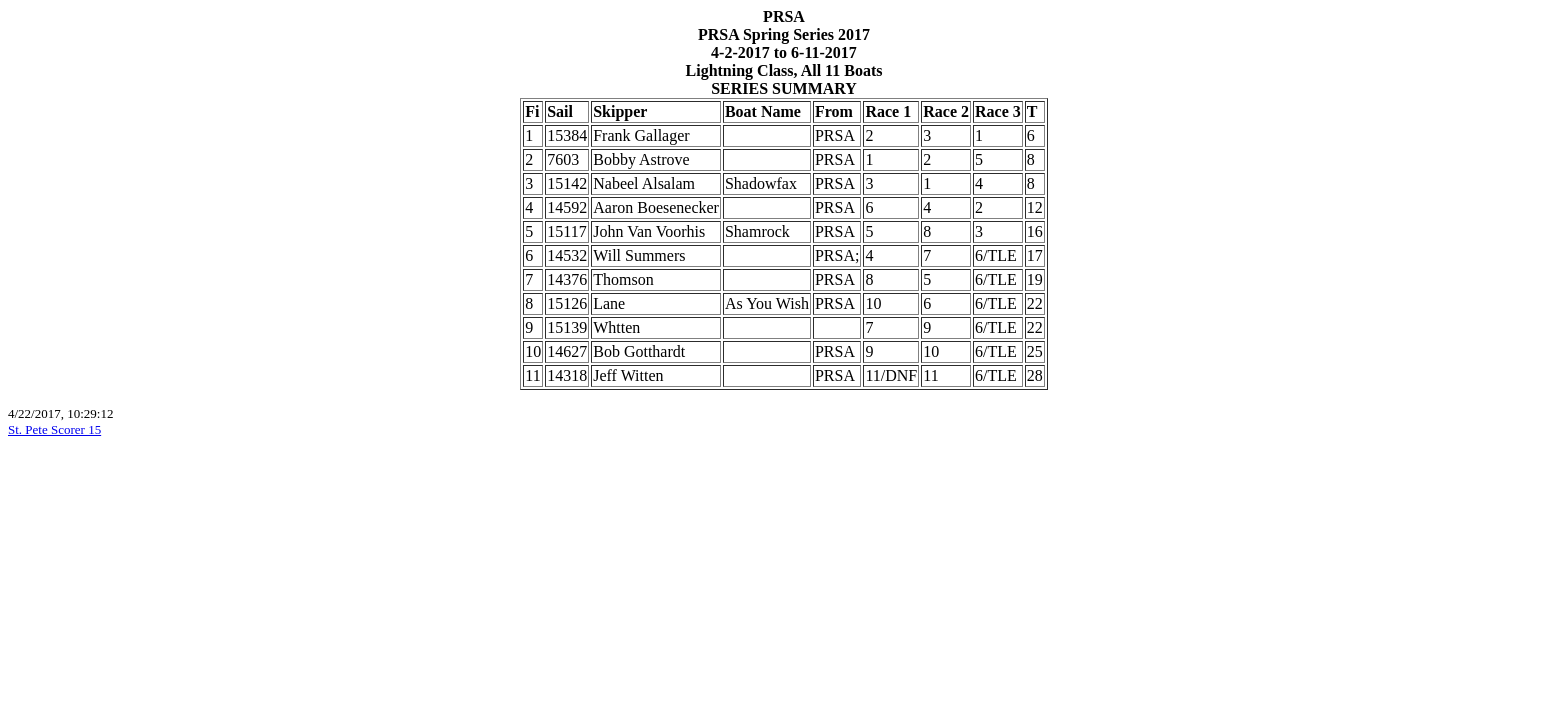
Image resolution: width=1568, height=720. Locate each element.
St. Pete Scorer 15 (54, 429)
